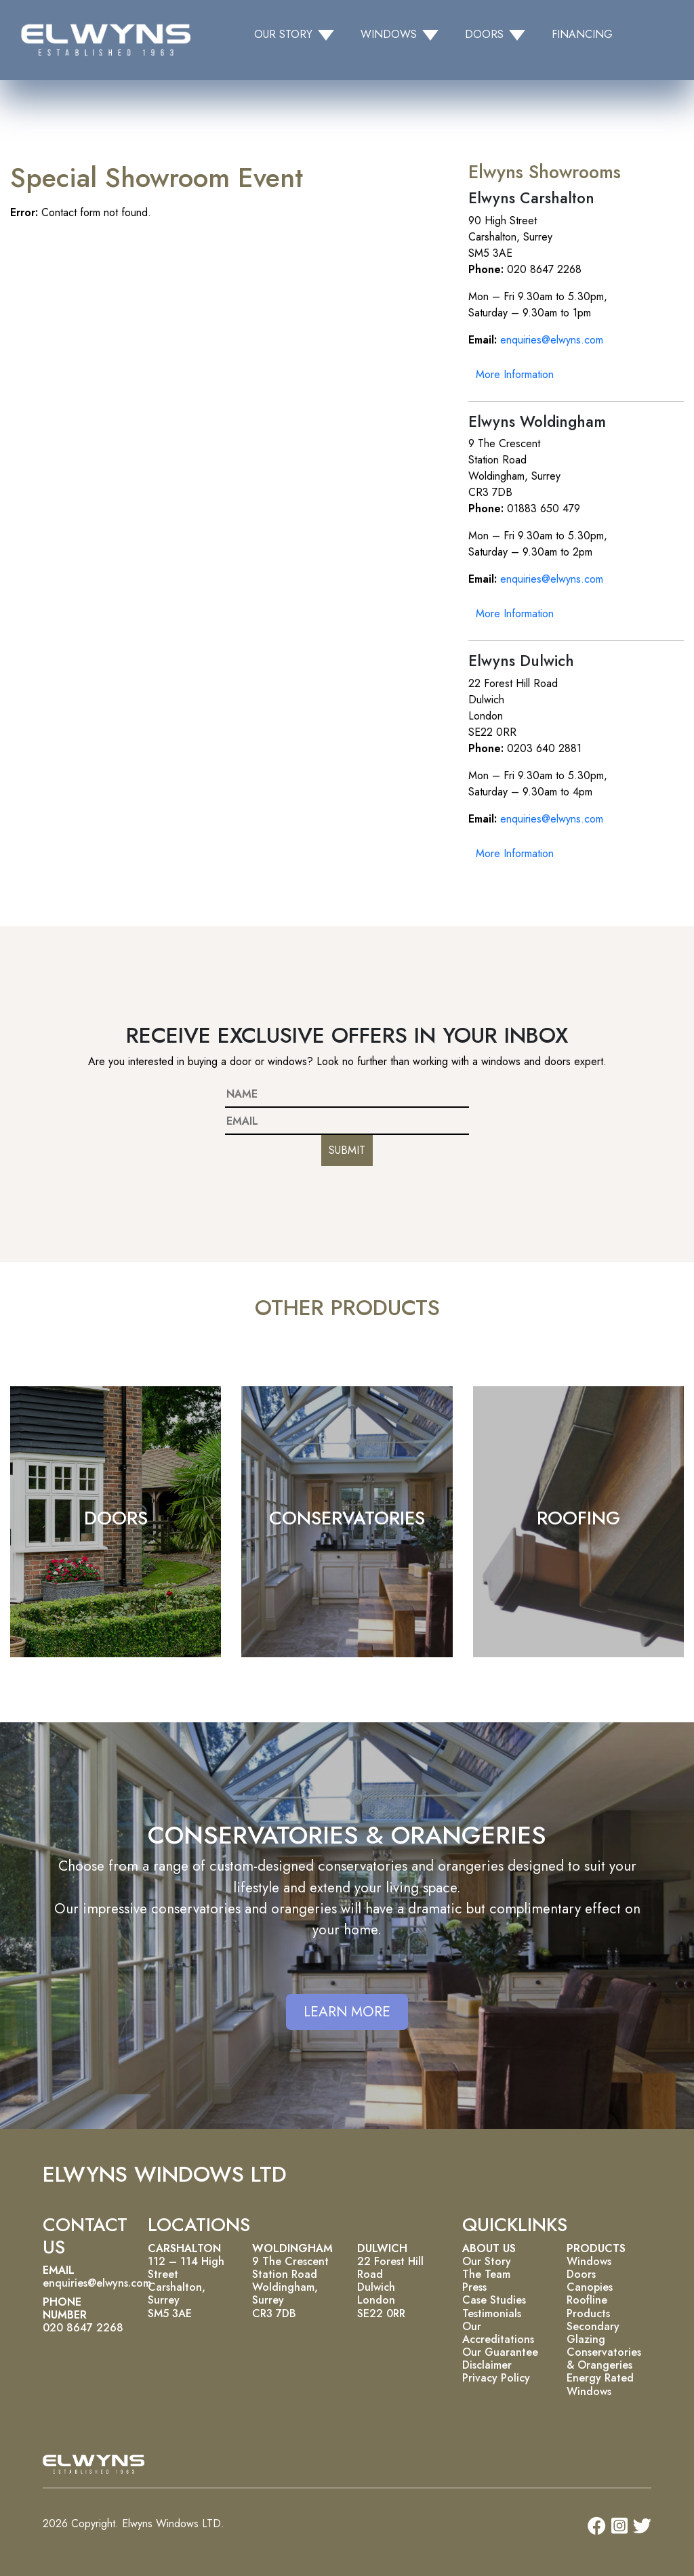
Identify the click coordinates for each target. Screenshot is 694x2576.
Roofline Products (588, 2306)
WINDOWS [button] (389, 34)
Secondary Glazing (593, 2333)
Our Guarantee (500, 2352)
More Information (515, 374)
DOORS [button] (484, 34)
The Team (486, 2274)
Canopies (590, 2287)
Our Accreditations (498, 2333)
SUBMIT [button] (347, 1150)
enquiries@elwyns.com (551, 340)
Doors (581, 2274)
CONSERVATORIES (347, 1518)
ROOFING (578, 1518)
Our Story (486, 2261)
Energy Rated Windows (600, 2384)
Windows (589, 2261)
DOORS (116, 1518)
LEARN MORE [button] (347, 2011)
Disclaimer (487, 2365)
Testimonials (491, 2313)
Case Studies (494, 2300)
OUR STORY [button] (283, 34)
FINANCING (582, 34)
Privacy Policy (496, 2378)
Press (474, 2287)
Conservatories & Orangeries (604, 2358)
